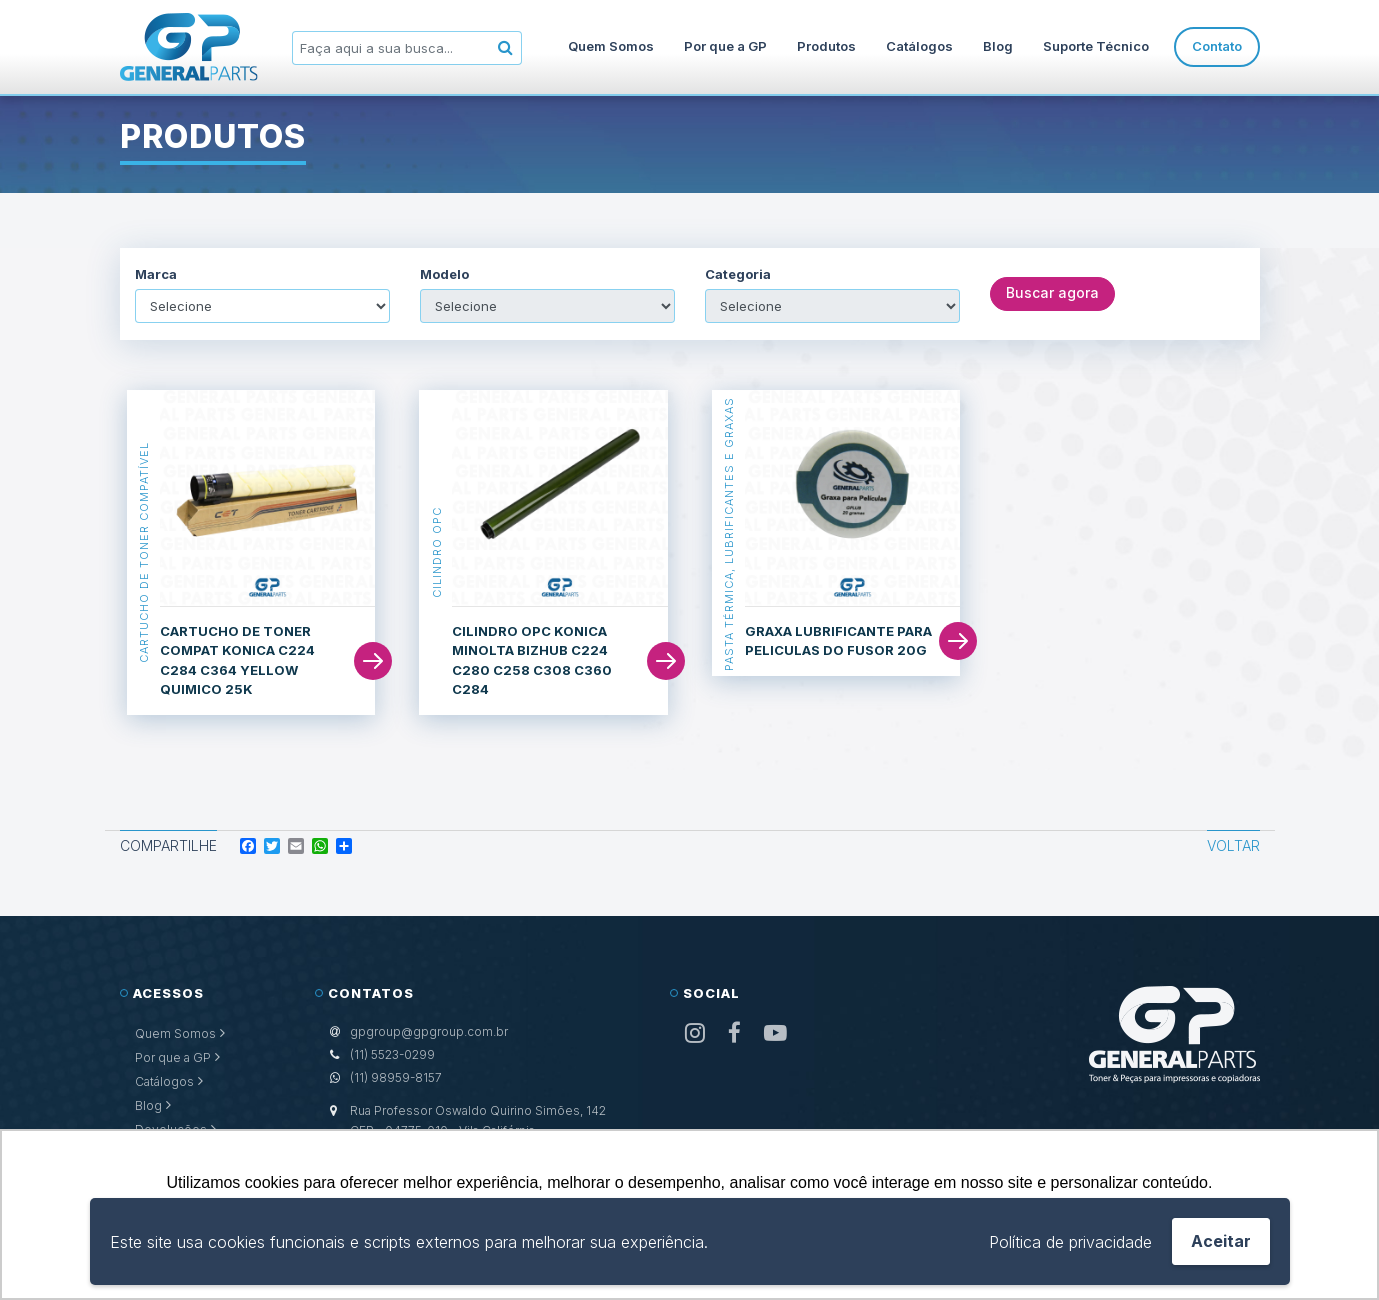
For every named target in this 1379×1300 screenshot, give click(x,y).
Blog (998, 46)
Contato (1217, 46)
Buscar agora (1052, 293)
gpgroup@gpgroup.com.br (429, 1031)
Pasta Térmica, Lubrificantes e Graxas (729, 533)
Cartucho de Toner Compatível (144, 552)
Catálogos (919, 46)
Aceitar (1221, 1241)
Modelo (444, 274)
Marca (156, 274)
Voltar (1233, 845)
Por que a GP (725, 46)
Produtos (826, 46)
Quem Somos (611, 46)
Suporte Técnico (1096, 46)
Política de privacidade (1070, 1242)
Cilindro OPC (436, 552)
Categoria (738, 274)
